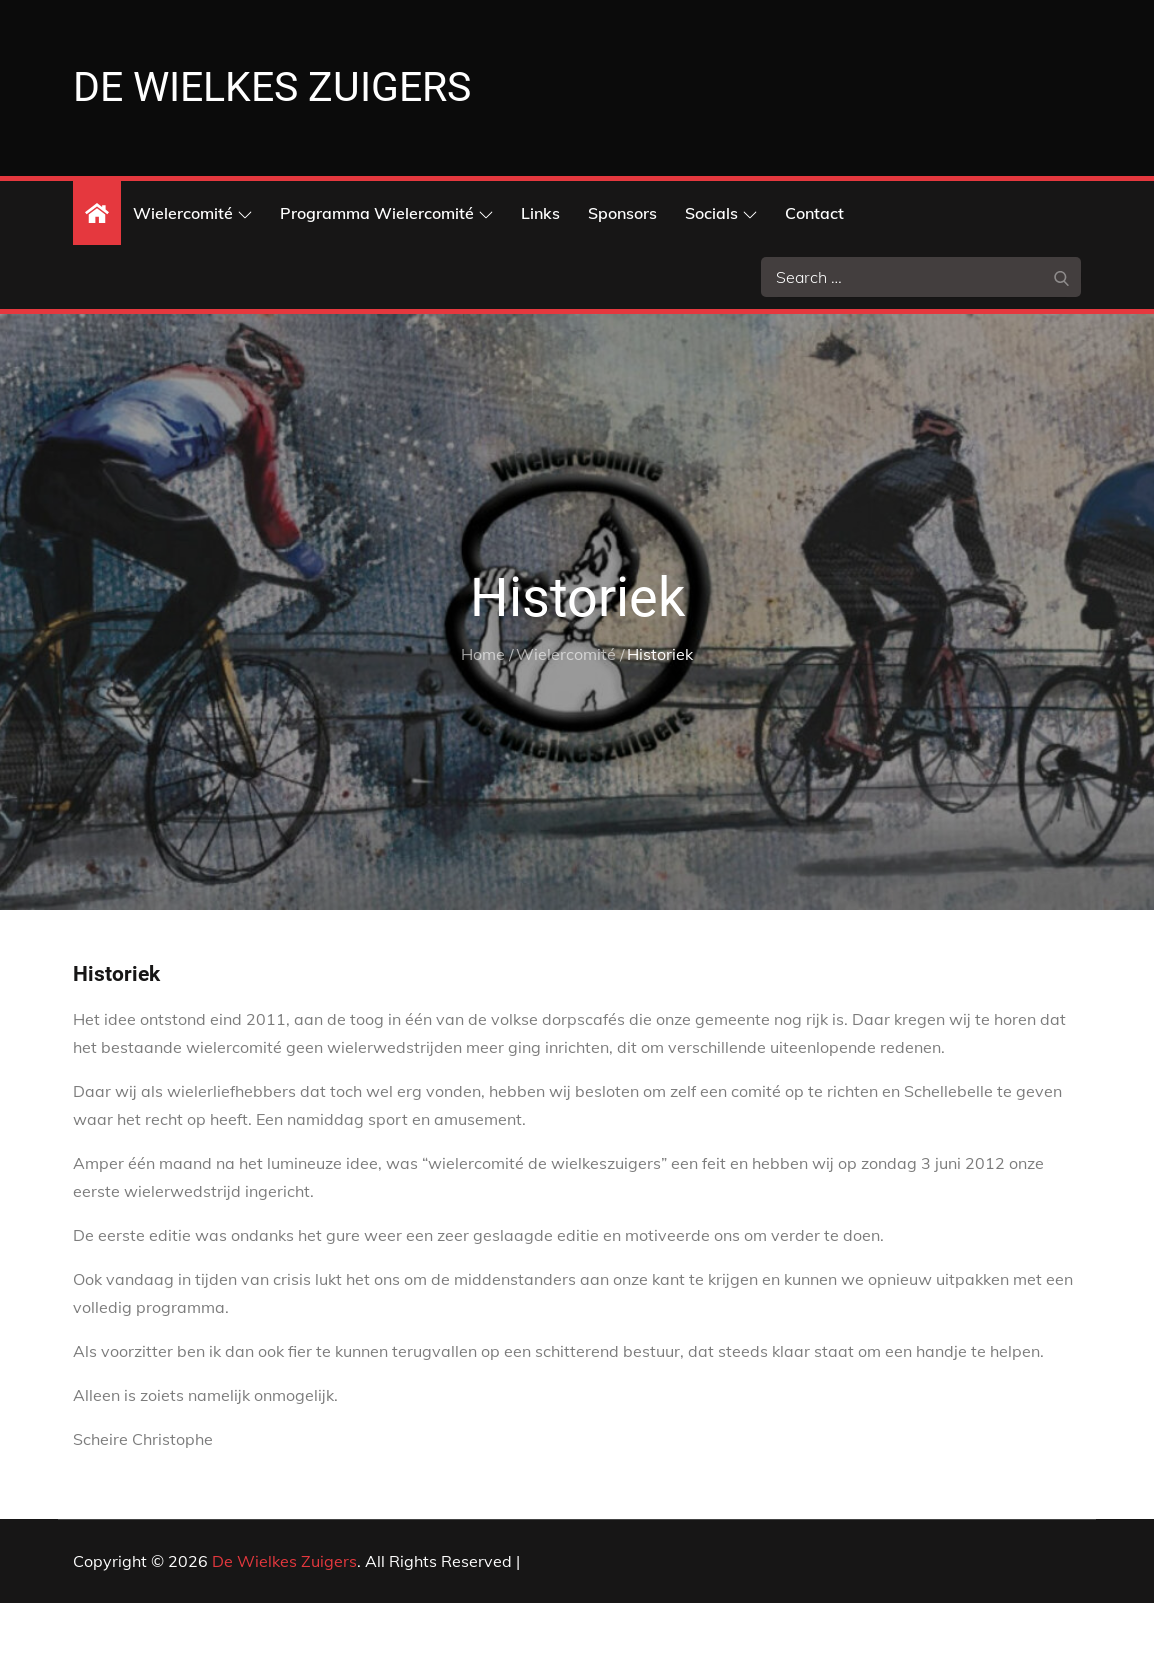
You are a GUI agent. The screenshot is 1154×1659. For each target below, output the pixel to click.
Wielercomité (192, 268)
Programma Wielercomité (386, 268)
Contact (814, 268)
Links (540, 268)
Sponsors (622, 268)
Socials (721, 268)
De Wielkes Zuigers (284, 1617)
